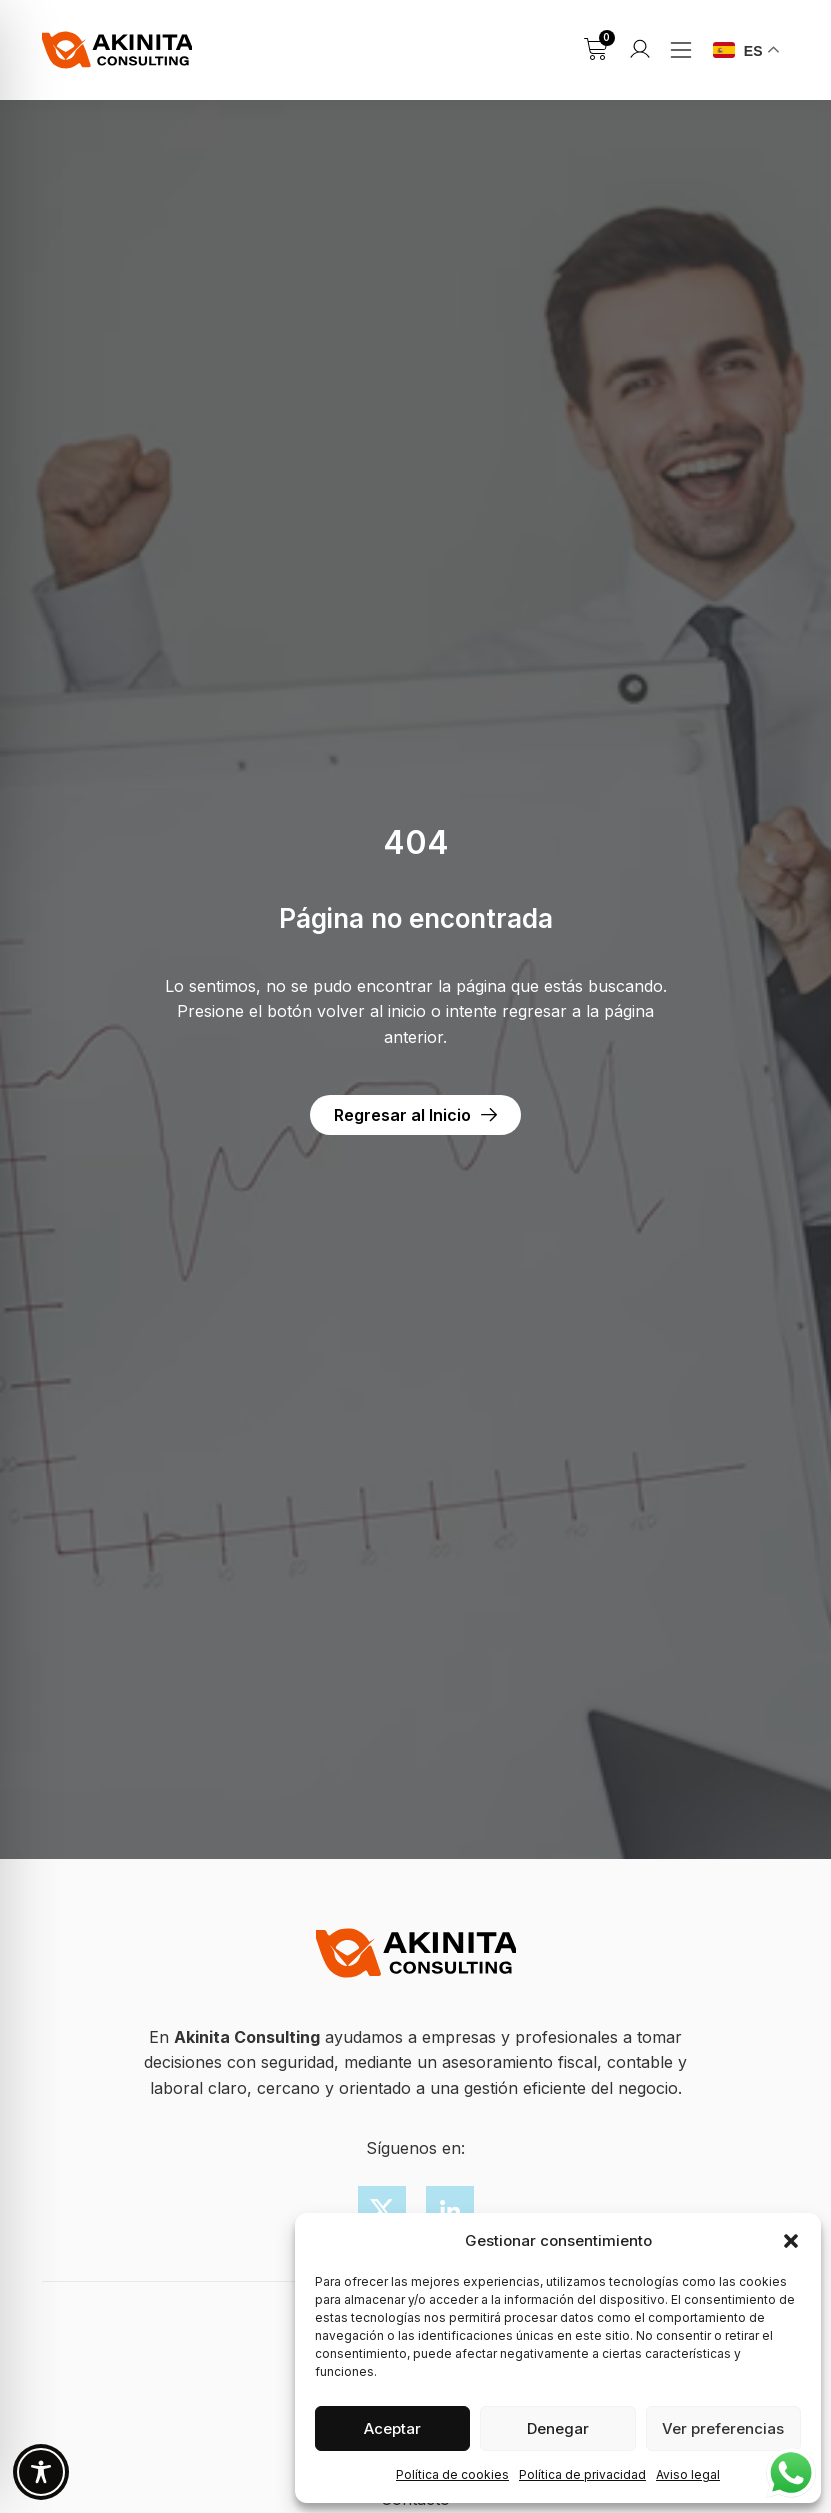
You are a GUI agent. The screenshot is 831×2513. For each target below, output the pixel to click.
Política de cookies (452, 2474)
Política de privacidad (582, 2474)
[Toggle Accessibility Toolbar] (41, 2472)
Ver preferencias (723, 2428)
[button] (791, 2241)
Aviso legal (688, 2474)
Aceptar (392, 2428)
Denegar (558, 2428)
